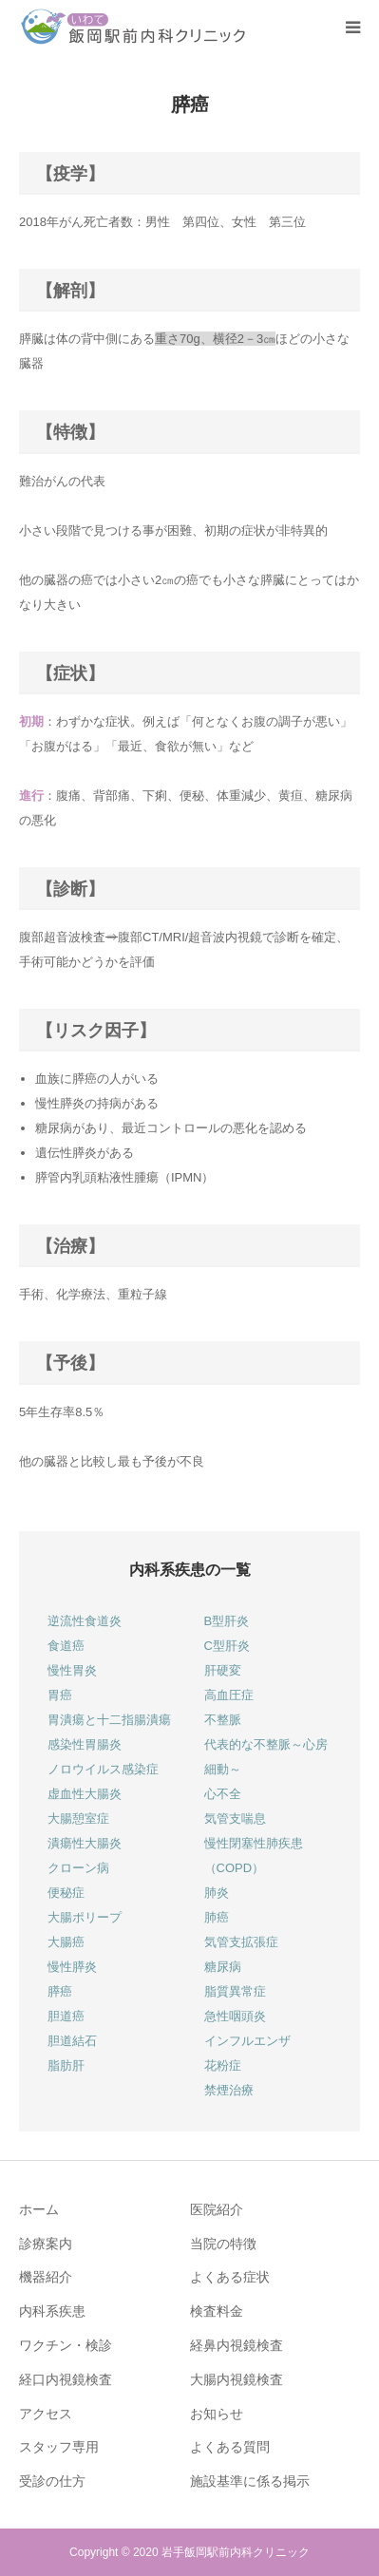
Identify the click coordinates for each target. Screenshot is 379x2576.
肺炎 (216, 1892)
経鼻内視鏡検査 (236, 2345)
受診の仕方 (52, 2481)
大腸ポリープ (84, 1917)
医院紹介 (216, 2209)
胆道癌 (66, 2016)
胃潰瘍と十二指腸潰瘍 (109, 1720)
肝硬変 (222, 1670)
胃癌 (59, 1695)
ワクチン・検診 (65, 2345)
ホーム (39, 2209)
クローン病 (78, 1868)
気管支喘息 (235, 1818)
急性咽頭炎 (235, 2016)
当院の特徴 (223, 2243)
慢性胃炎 (72, 1670)
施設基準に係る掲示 (250, 2481)
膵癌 (59, 1991)
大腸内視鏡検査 (236, 2379)
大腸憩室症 (78, 1818)
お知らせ (216, 2413)
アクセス (45, 2413)
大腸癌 (66, 1942)
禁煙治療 (229, 2090)
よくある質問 (230, 2446)
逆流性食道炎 (84, 1621)
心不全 (222, 1794)
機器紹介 (45, 2276)
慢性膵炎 (72, 1967)
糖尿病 (222, 1967)
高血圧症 (229, 1695)
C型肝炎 (227, 1645)
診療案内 (45, 2243)
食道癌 (66, 1645)
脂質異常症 (235, 1991)
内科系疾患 (52, 2311)
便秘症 (66, 1892)
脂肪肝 (66, 2065)
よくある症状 (230, 2276)
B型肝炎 (227, 1621)
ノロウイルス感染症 (103, 1769)
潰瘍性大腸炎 (84, 1843)
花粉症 (222, 2065)
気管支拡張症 (241, 1942)
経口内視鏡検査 (65, 2379)
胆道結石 (72, 2041)
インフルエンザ (247, 2041)
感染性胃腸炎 (84, 1744)
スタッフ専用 (59, 2446)
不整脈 (222, 1720)
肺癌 (216, 1917)
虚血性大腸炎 (84, 1794)
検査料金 (216, 2311)
